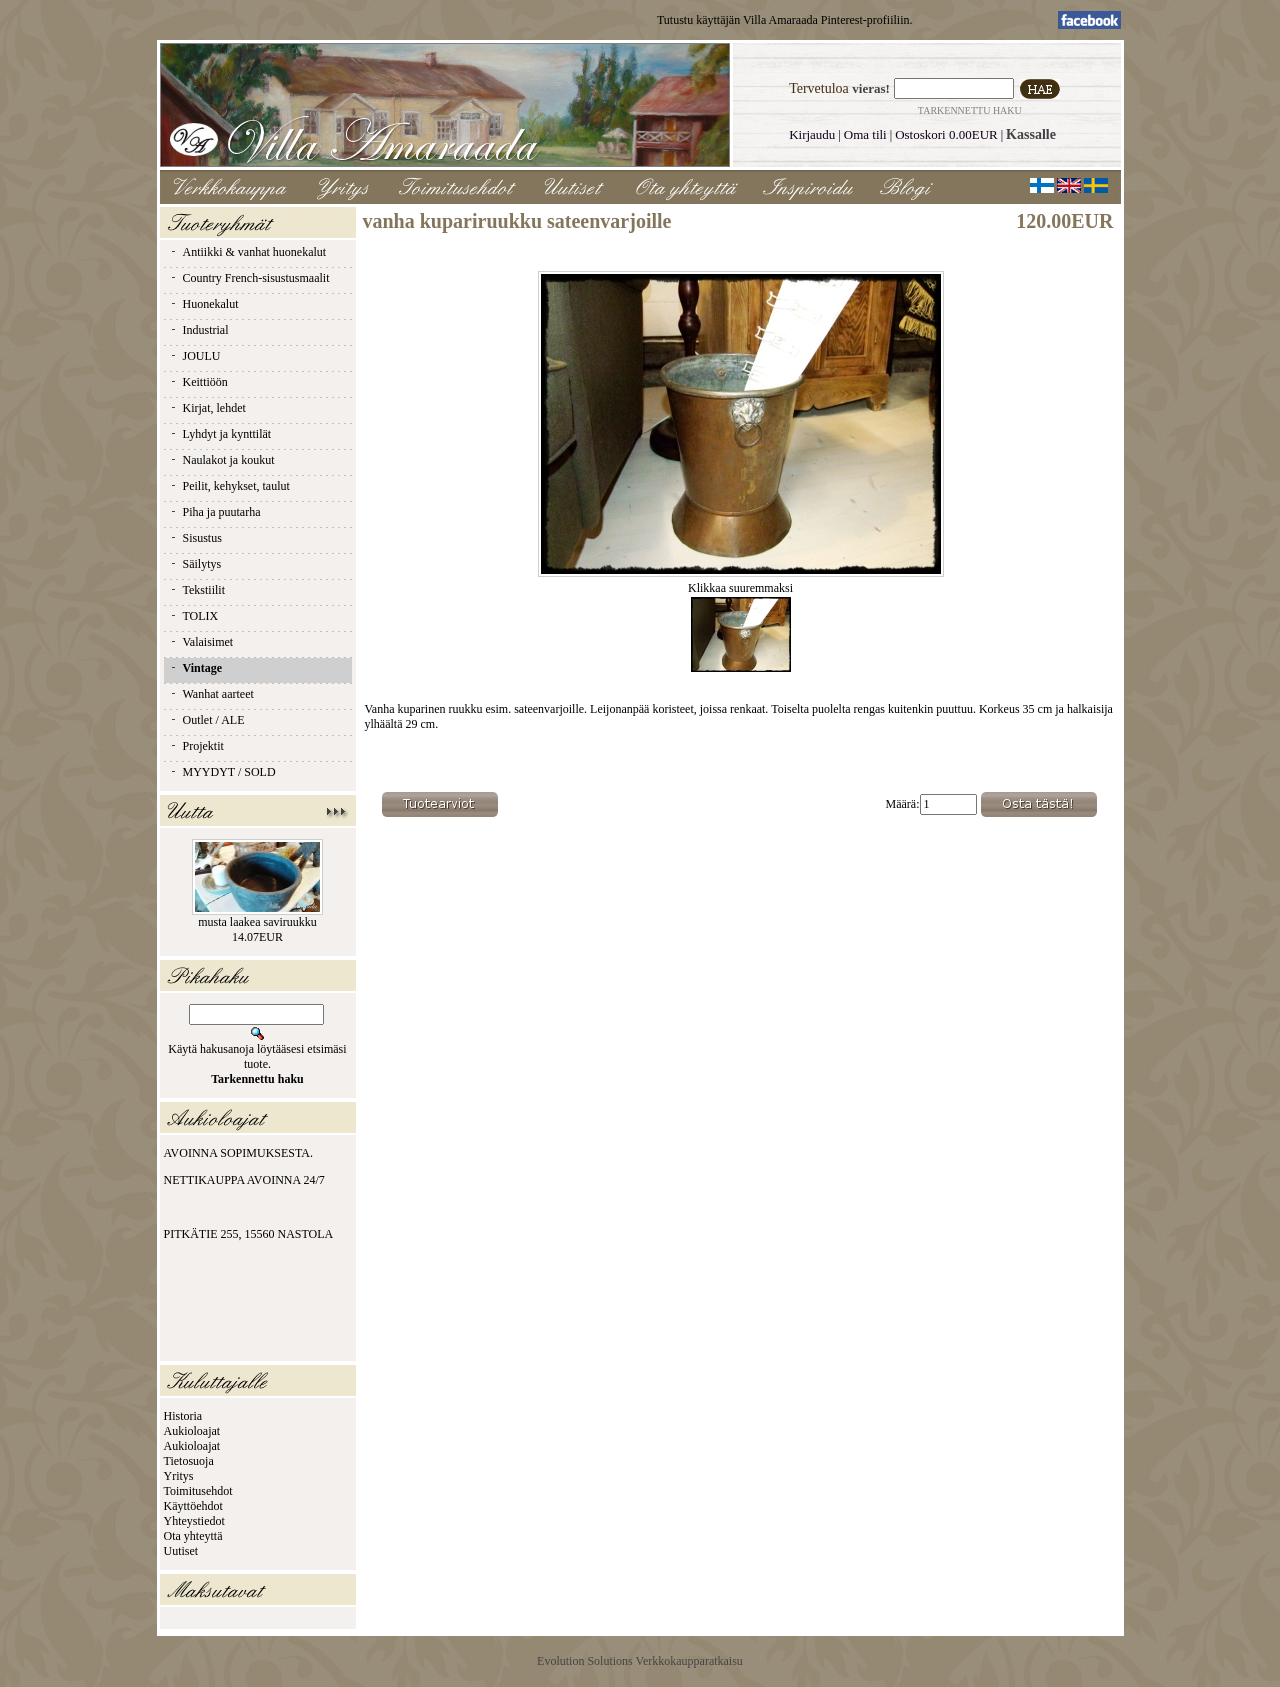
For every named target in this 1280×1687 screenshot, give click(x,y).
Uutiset (181, 1551)
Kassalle (1031, 134)
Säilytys (195, 564)
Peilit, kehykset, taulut (229, 486)
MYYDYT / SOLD (222, 772)
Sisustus (195, 538)
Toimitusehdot (198, 1491)
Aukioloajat (192, 1431)
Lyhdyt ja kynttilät (220, 434)
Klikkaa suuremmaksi (741, 582)
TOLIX (194, 616)
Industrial (199, 330)
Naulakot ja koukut (222, 460)
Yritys (179, 1476)
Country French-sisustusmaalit (249, 278)
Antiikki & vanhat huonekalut (248, 252)
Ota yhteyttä (193, 1536)
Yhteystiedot (194, 1521)
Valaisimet (201, 642)
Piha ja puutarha (215, 512)
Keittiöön (198, 382)
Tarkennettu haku (970, 110)
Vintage (196, 668)
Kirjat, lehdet (207, 408)
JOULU (195, 356)
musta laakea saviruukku (257, 922)
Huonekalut (204, 304)
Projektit (196, 746)
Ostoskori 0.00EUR (946, 134)
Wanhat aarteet (211, 694)
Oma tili (865, 134)
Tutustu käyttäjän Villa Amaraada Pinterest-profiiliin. (785, 20)
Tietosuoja (189, 1461)
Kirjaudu (812, 134)
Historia (183, 1416)
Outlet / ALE (207, 720)
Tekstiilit (197, 590)
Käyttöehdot (193, 1506)
